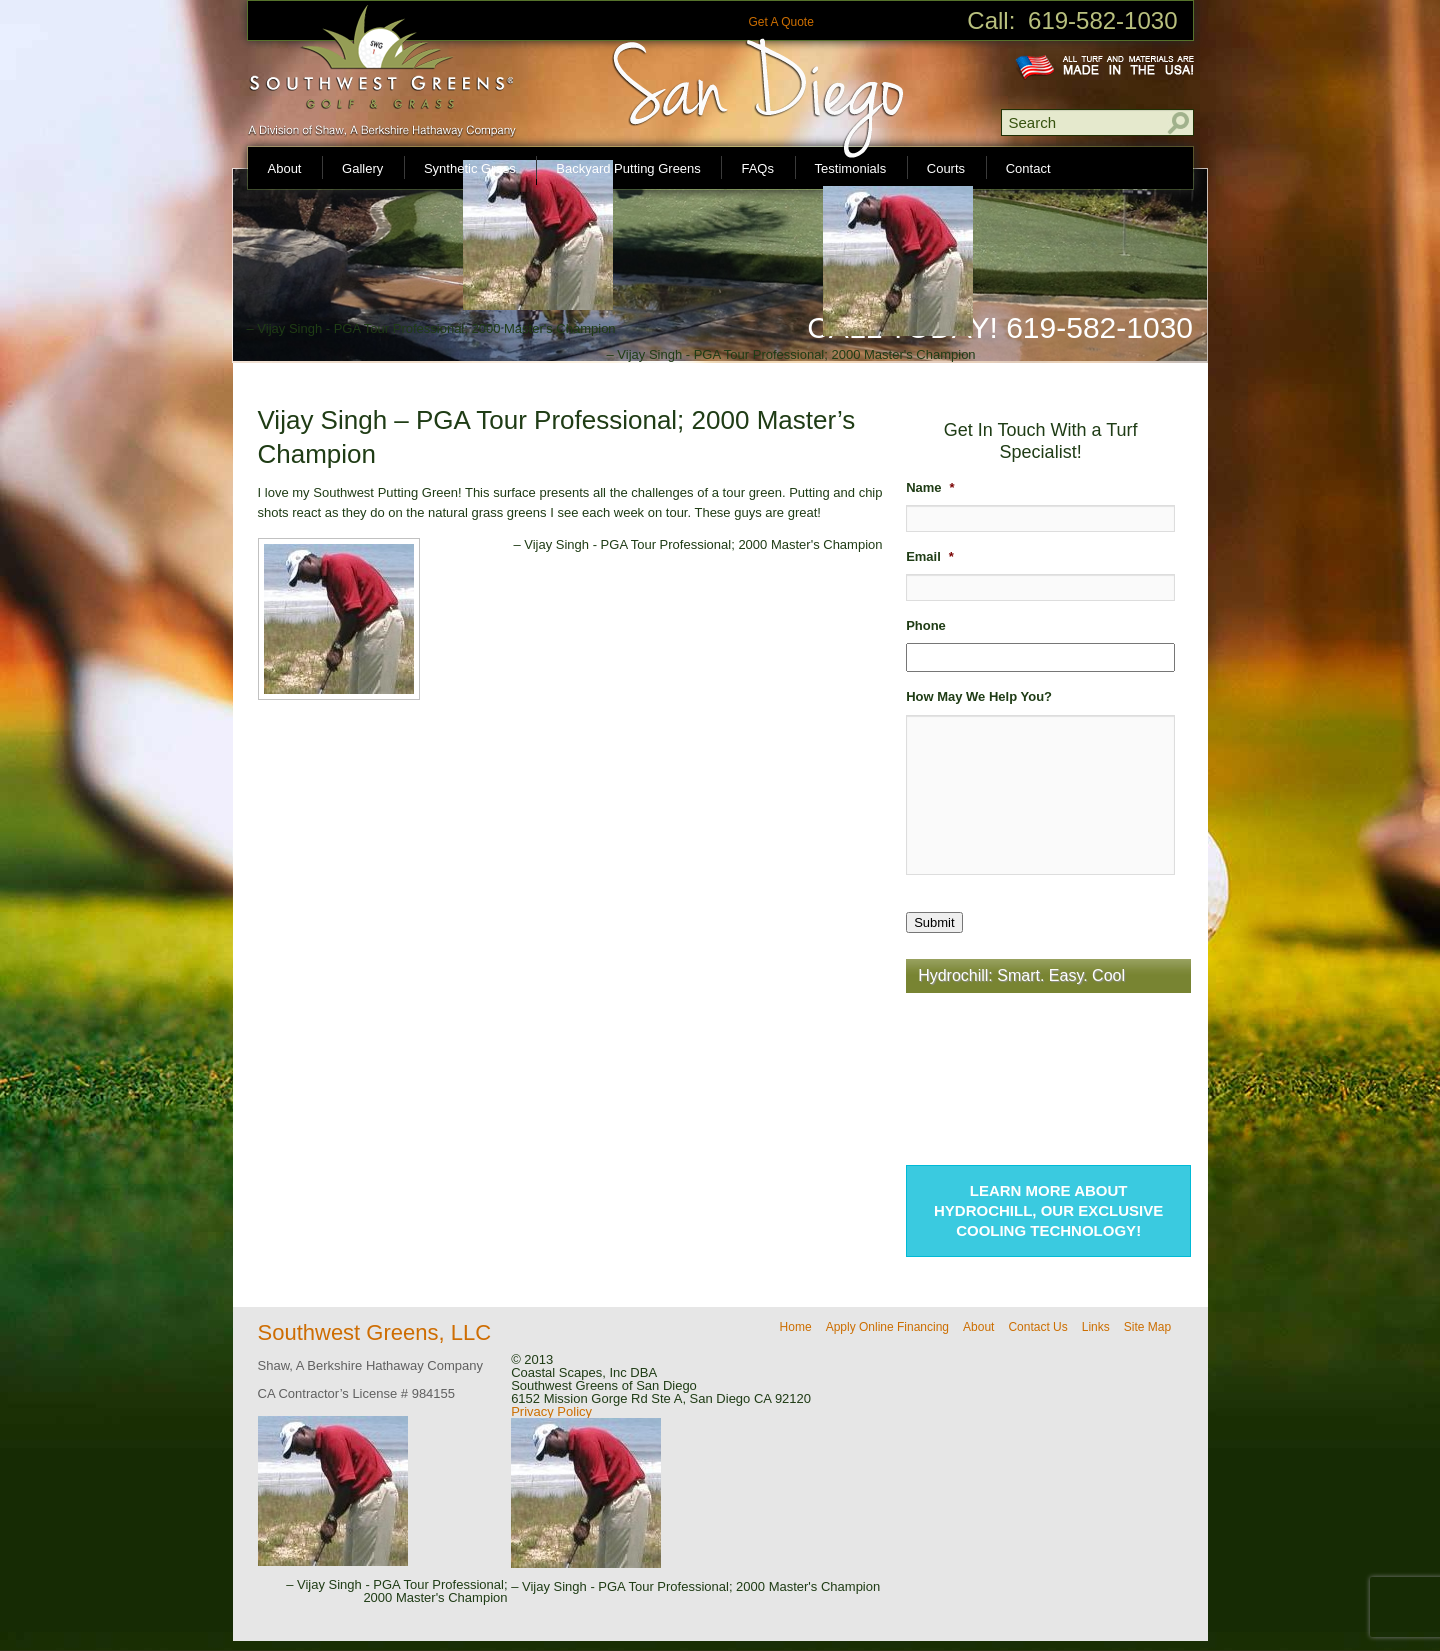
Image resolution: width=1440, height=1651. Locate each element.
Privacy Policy (551, 1411)
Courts (946, 168)
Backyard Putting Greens (628, 168)
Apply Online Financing (887, 1327)
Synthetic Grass (470, 168)
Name (930, 487)
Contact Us (1037, 1327)
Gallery (362, 168)
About (285, 168)
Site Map (1147, 1327)
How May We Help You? (979, 696)
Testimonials (851, 168)
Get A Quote (780, 22)
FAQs (757, 168)
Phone (926, 625)
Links (1096, 1327)
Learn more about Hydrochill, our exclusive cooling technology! (1048, 1210)
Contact (1028, 168)
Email (930, 556)
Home (796, 1327)
